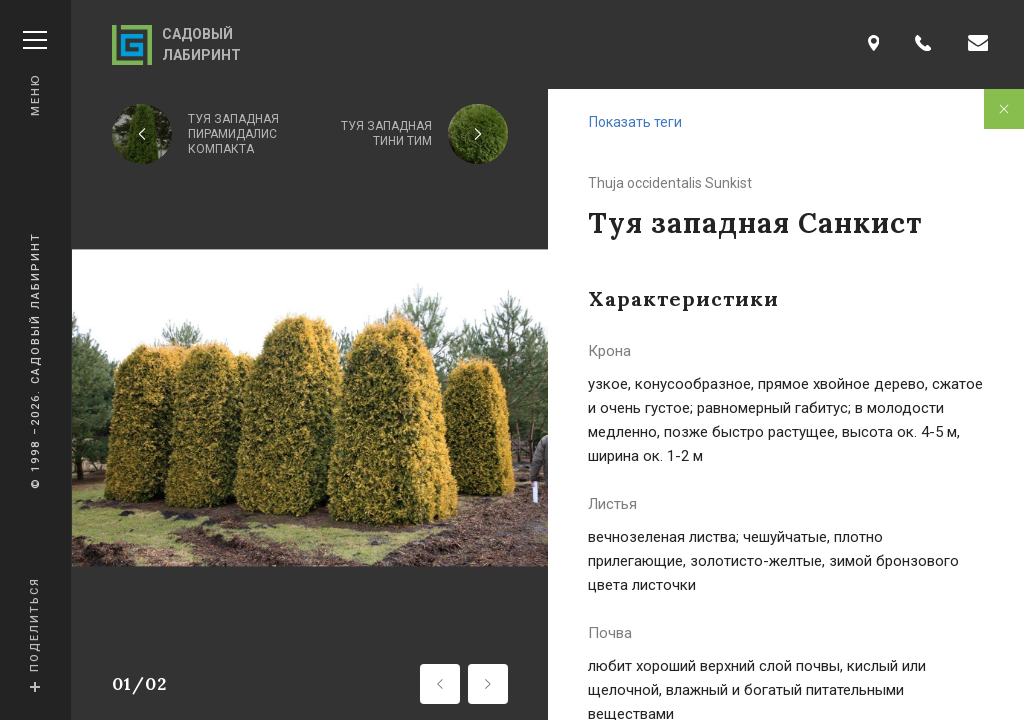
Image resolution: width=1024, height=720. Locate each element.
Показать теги (635, 122)
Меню (35, 73)
